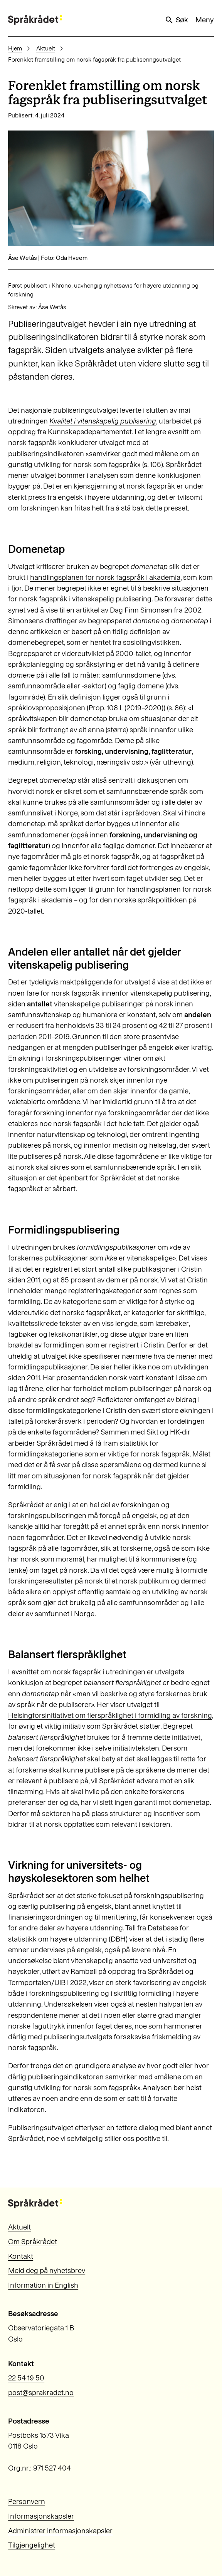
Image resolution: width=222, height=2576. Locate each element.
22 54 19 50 (26, 2377)
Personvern (26, 2501)
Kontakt (20, 2256)
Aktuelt (45, 48)
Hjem (15, 48)
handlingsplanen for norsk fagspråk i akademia (105, 577)
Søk (176, 20)
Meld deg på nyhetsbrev (46, 2270)
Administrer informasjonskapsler (60, 2530)
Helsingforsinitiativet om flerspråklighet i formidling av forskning (110, 1715)
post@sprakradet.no (41, 2392)
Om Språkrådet (32, 2241)
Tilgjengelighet (31, 2545)
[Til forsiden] (35, 20)
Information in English (43, 2285)
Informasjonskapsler (41, 2516)
